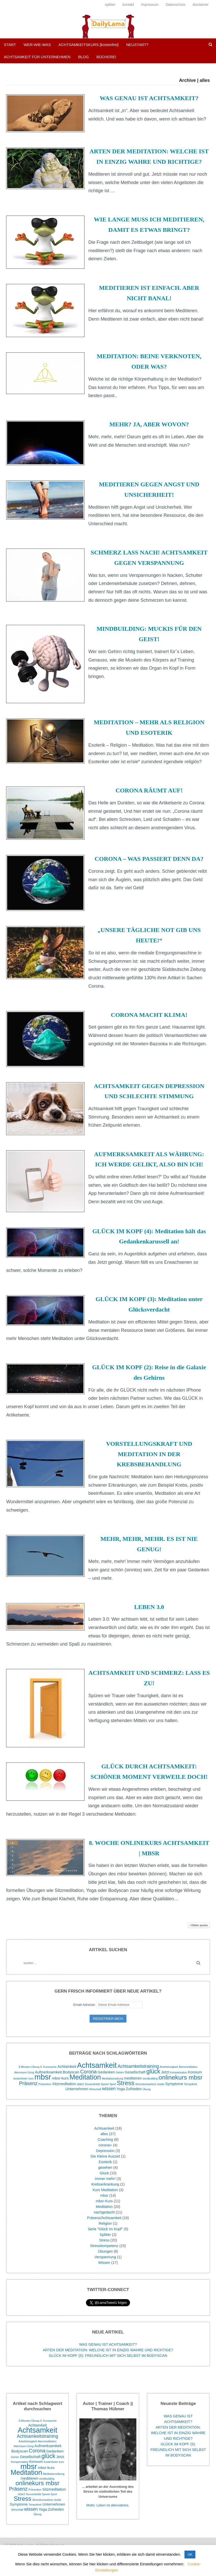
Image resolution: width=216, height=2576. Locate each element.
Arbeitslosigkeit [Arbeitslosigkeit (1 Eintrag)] (169, 2066)
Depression (105, 2151)
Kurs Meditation (105, 2190)
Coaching (105, 2139)
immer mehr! (105, 2179)
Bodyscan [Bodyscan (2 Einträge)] (71, 2072)
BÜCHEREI (106, 57)
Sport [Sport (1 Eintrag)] (112, 2084)
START (10, 44)
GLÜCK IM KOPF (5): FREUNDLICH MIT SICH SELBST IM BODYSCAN (108, 2356)
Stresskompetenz (104, 2246)
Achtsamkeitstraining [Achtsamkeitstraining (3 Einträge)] (138, 2066)
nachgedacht (104, 2212)
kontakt (128, 5)
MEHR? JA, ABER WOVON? (149, 424)
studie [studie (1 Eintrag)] (160, 2084)
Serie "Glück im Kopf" (105, 2229)
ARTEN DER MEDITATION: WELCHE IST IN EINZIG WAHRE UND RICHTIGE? (108, 2350)
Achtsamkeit (104, 2128)
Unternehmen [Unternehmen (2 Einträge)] (76, 2089)
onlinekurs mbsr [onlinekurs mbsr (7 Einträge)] (181, 2077)
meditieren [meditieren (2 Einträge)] (133, 2078)
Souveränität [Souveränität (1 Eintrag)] (92, 2084)
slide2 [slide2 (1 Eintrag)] (80, 2084)
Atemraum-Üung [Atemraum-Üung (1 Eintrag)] (24, 2072)
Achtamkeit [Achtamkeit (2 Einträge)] (66, 2067)
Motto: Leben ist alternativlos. (107, 2505)
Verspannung (105, 2257)
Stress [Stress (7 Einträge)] (125, 2083)
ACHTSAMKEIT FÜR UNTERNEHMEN (37, 57)
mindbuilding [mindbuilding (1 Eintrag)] (150, 2078)
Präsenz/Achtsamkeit (104, 2218)
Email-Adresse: (108, 2005)
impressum (150, 5)
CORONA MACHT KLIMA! (149, 1015)
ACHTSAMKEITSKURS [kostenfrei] (89, 44)
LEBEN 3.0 (149, 1607)
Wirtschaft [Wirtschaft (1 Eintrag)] (95, 2089)
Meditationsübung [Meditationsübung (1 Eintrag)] (112, 2078)
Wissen (104, 2263)
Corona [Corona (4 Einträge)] (88, 2071)
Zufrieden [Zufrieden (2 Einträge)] (134, 2089)
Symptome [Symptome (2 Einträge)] (174, 2084)
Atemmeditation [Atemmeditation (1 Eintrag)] (188, 2066)
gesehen (105, 2167)
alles (104, 2134)
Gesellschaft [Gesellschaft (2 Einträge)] (135, 2072)
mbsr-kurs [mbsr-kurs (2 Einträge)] (60, 2078)
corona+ (105, 2145)
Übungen (105, 2251)
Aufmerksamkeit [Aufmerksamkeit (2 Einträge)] (48, 2072)
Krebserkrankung (105, 2184)
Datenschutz (175, 5)
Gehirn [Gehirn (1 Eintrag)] (120, 2072)
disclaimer (201, 5)
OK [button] (190, 2554)
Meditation (104, 2207)
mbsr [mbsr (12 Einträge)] (43, 2077)
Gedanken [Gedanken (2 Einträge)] (106, 2072)
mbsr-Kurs (104, 2201)
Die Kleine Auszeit (105, 2156)
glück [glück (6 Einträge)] (153, 2071)
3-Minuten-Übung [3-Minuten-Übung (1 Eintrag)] (29, 2066)
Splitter (105, 2235)
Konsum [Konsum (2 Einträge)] (195, 2072)
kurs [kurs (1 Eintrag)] (31, 2078)
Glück (104, 2173)
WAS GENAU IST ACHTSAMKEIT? (149, 98)
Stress (104, 2240)
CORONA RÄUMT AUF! (149, 790)
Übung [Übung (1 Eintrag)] (146, 2089)
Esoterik (105, 2162)
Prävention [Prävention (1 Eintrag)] (44, 2084)
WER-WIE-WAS (37, 44)
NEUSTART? (137, 44)
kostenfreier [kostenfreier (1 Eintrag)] (20, 2078)
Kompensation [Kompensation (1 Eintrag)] (178, 2072)
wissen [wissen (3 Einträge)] (109, 2088)
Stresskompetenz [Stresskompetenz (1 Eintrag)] (145, 2084)
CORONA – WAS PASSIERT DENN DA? (149, 858)
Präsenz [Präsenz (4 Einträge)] (28, 2083)
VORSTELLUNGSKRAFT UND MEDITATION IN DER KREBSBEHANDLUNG (149, 1454)
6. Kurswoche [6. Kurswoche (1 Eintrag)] (48, 2066)
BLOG (83, 57)
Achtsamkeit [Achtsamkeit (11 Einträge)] (97, 2065)
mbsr (104, 2195)
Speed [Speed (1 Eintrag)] (105, 2084)
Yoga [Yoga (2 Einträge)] (121, 2089)
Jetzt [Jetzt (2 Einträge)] (165, 2072)
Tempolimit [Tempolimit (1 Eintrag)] (190, 2084)
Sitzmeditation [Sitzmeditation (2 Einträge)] (64, 2084)
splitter (110, 5)
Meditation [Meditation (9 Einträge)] (85, 2077)
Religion (105, 2223)
